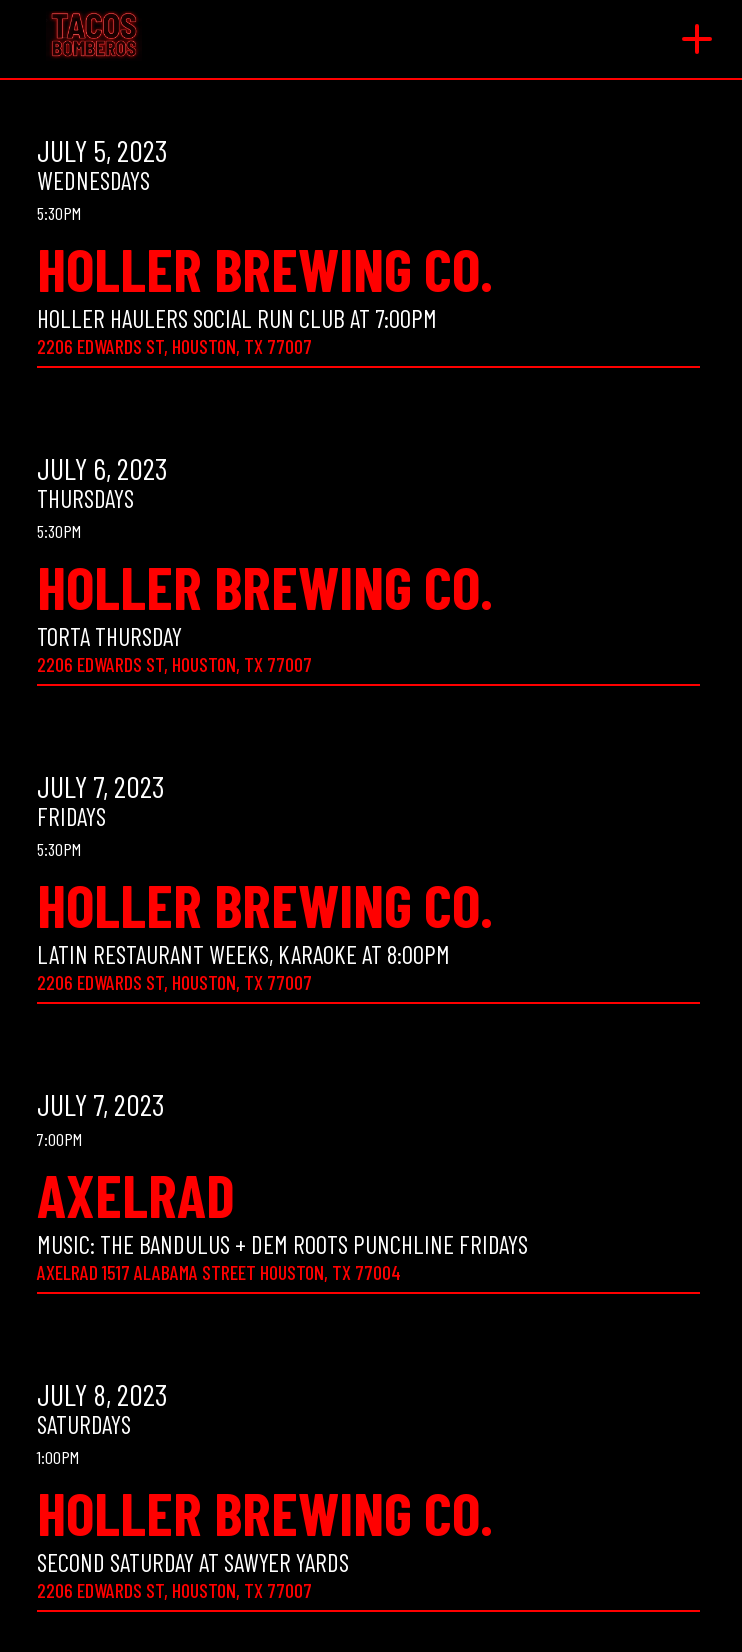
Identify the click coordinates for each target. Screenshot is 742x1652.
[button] (697, 39)
